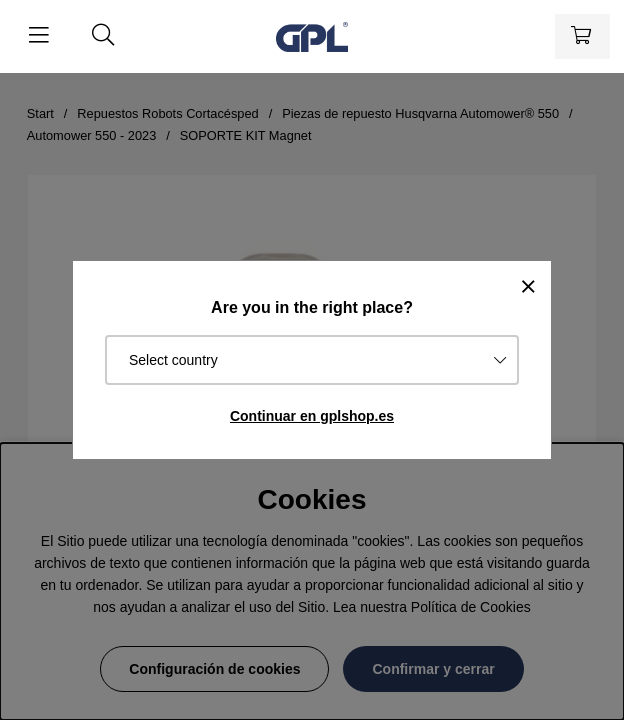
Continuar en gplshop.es (312, 416)
